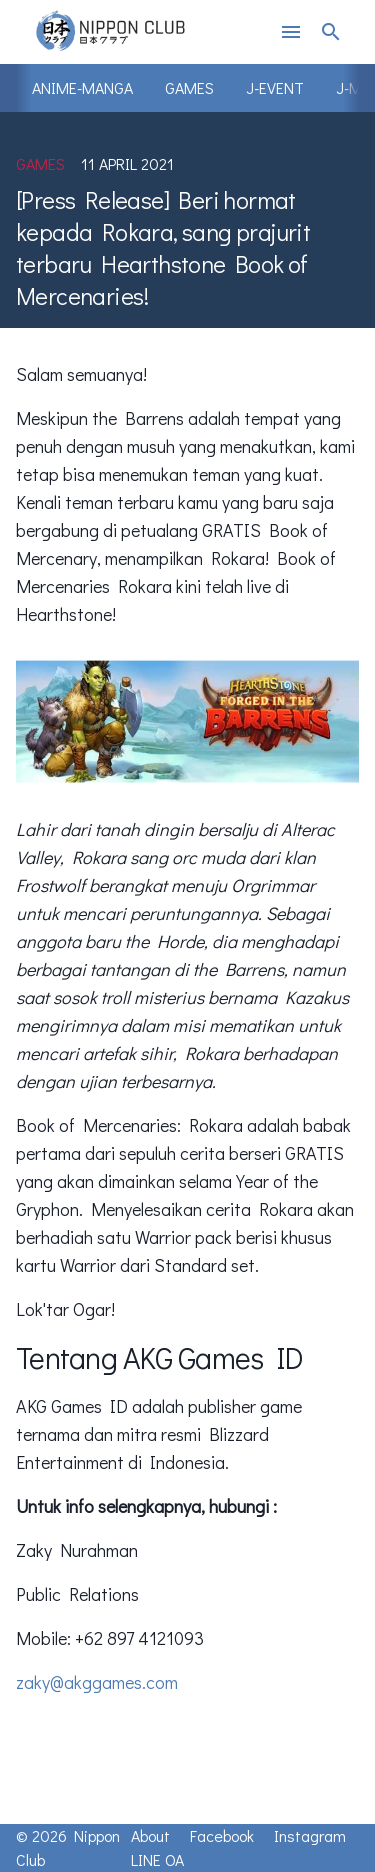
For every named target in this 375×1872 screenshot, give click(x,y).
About (150, 1835)
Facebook (222, 1835)
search (331, 32)
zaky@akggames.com (97, 1682)
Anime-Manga (82, 87)
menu (291, 32)
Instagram (310, 1835)
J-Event (275, 87)
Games (189, 87)
